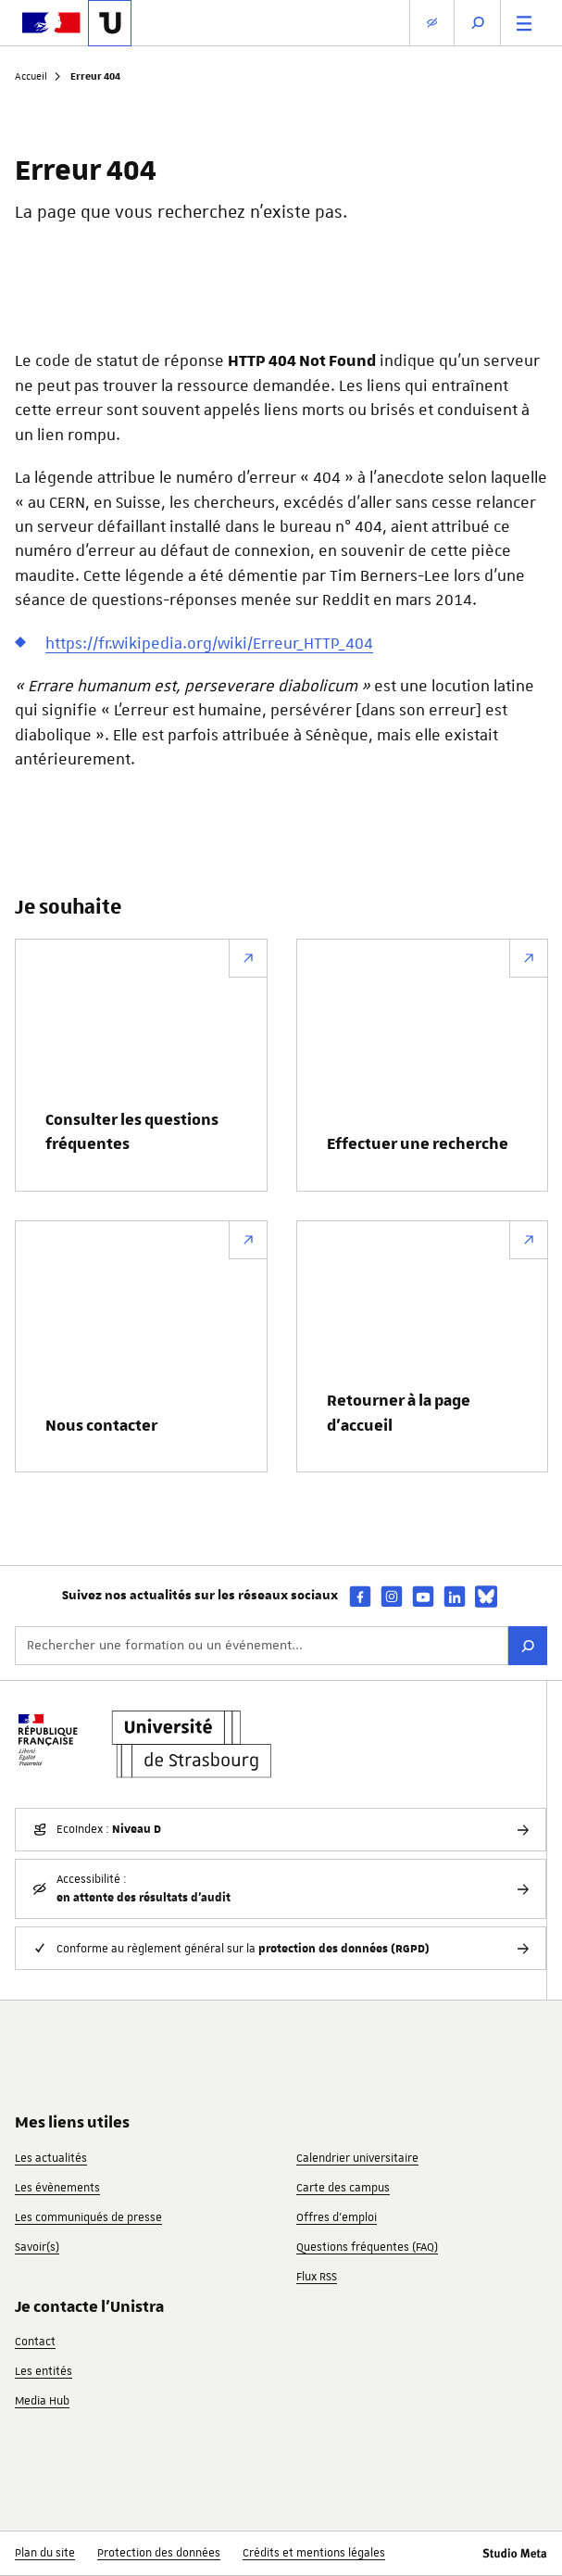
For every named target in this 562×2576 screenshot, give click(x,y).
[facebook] (360, 1596)
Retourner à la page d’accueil (398, 1413)
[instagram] (391, 1596)
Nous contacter (101, 1426)
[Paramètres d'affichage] (432, 22)
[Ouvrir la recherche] (478, 22)
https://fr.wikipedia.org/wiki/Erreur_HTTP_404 (209, 643)
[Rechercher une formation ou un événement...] (261, 1645)
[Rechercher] (527, 1645)
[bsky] (486, 1596)
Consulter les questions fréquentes (132, 1132)
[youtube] (423, 1596)
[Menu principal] (524, 22)
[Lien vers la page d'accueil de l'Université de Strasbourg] (109, 23)
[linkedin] (454, 1596)
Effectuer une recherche (417, 1144)
